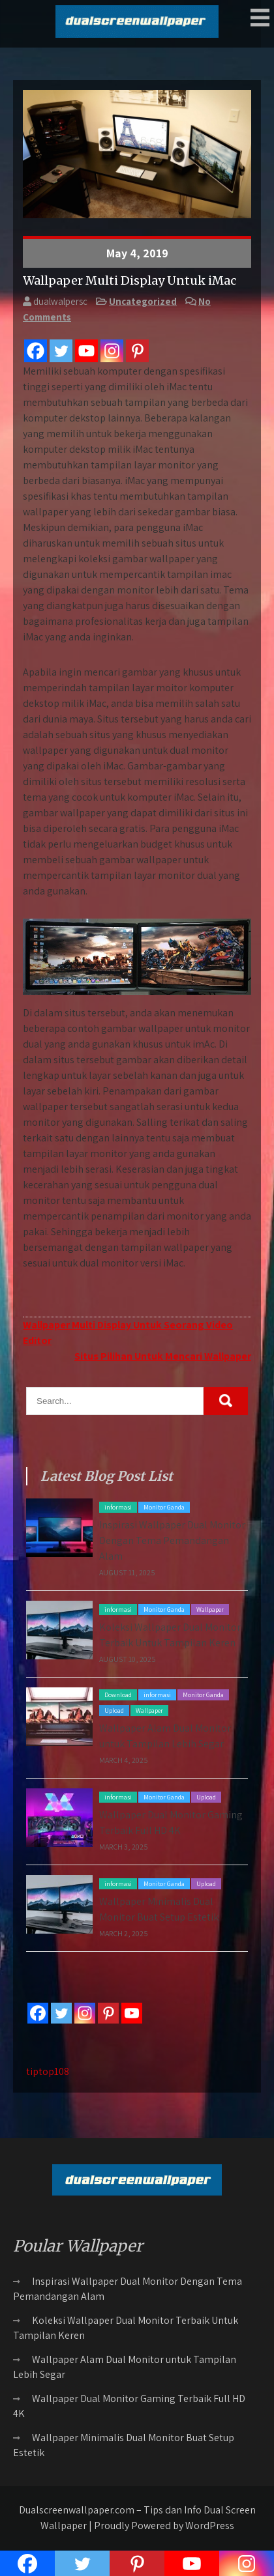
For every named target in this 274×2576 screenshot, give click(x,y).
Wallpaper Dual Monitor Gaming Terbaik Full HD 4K (129, 2406)
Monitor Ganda (164, 1507)
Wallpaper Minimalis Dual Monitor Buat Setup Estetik (123, 2445)
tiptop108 (47, 2071)
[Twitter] (61, 350)
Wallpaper (210, 1609)
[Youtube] (86, 350)
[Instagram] (111, 350)
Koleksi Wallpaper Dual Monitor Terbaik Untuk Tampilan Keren (125, 2327)
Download (118, 1695)
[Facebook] (35, 350)
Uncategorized (143, 301)
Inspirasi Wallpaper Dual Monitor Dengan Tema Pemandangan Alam (172, 1540)
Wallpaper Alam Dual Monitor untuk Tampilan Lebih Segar (124, 2367)
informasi (118, 1507)
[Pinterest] (137, 350)
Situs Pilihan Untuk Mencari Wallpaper (162, 1356)
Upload (114, 1710)
